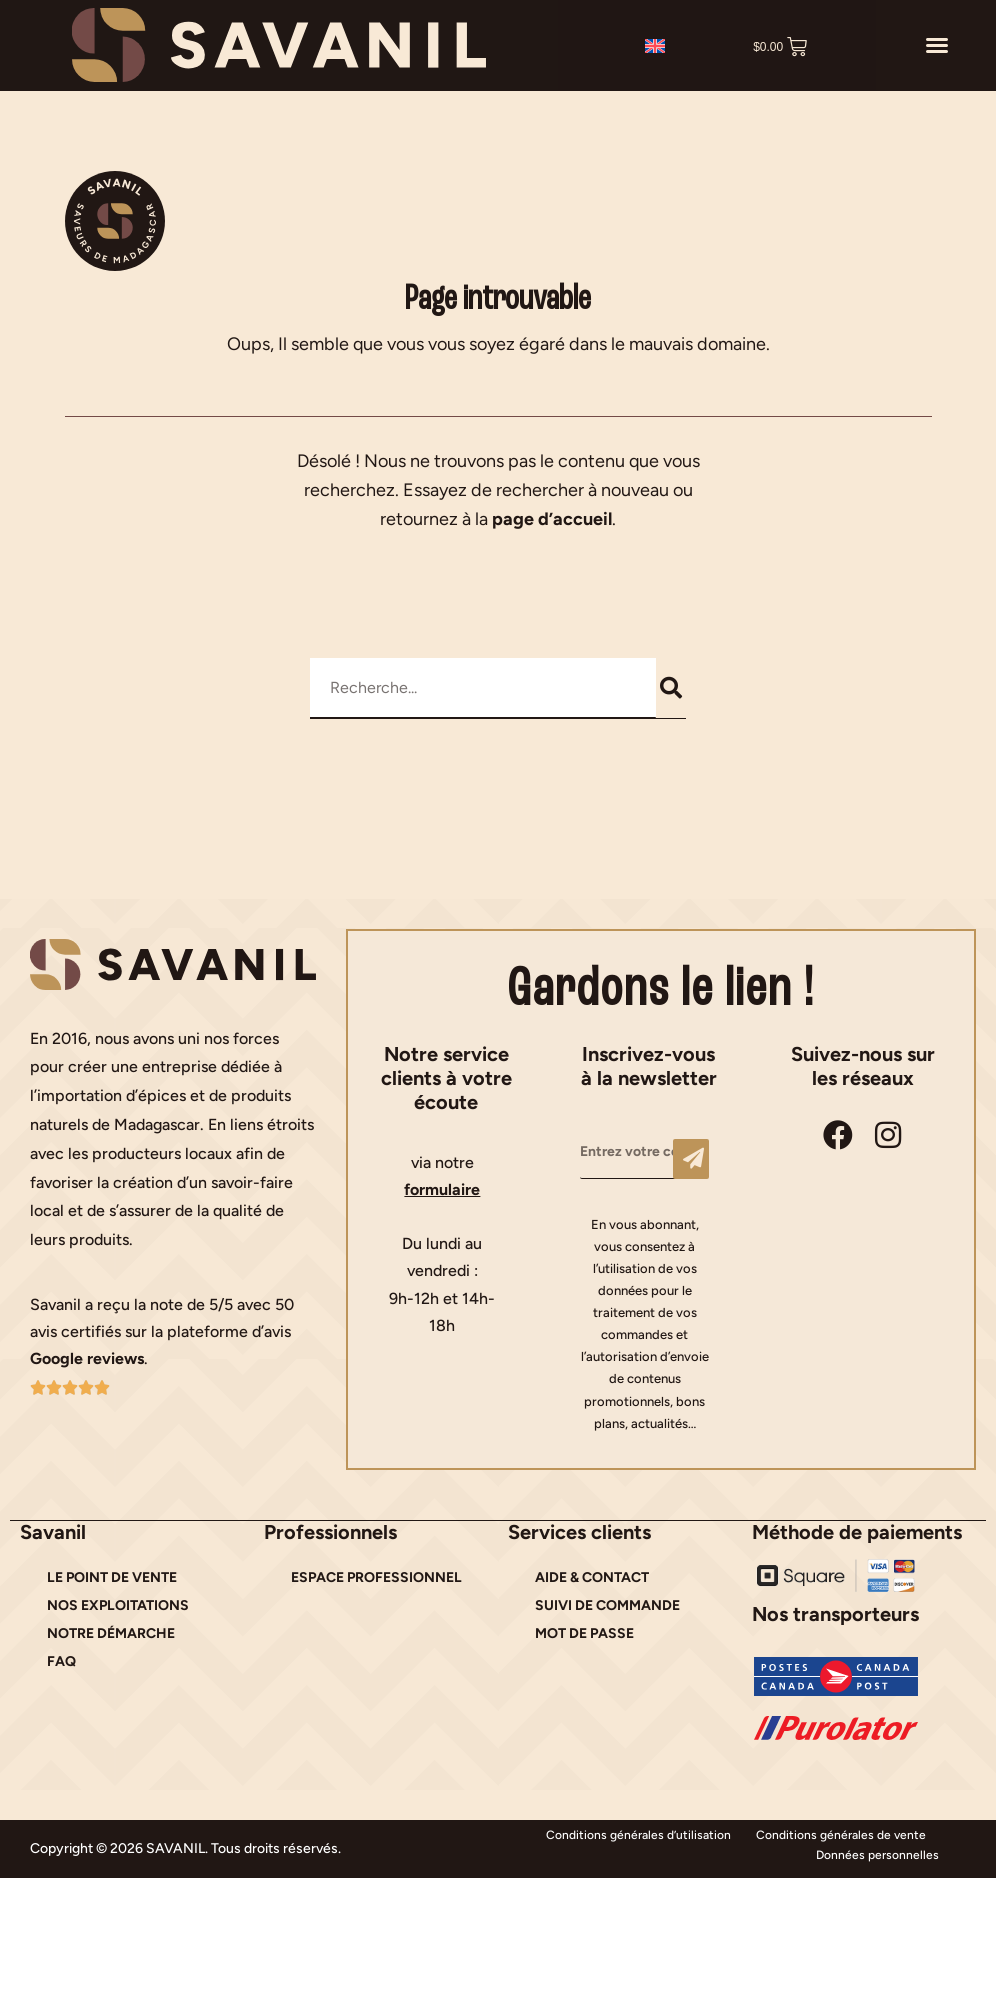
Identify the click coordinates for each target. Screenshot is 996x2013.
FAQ (61, 1661)
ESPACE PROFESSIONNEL (376, 1577)
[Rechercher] (671, 688)
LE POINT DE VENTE (112, 1577)
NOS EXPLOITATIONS (118, 1605)
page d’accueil (552, 519)
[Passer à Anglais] (655, 45)
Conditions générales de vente (841, 1835)
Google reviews (87, 1358)
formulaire (442, 1189)
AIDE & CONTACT (592, 1577)
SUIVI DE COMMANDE (607, 1605)
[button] (937, 45)
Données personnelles (877, 1855)
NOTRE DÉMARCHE (111, 1633)
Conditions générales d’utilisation (638, 1835)
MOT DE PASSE (584, 1633)
